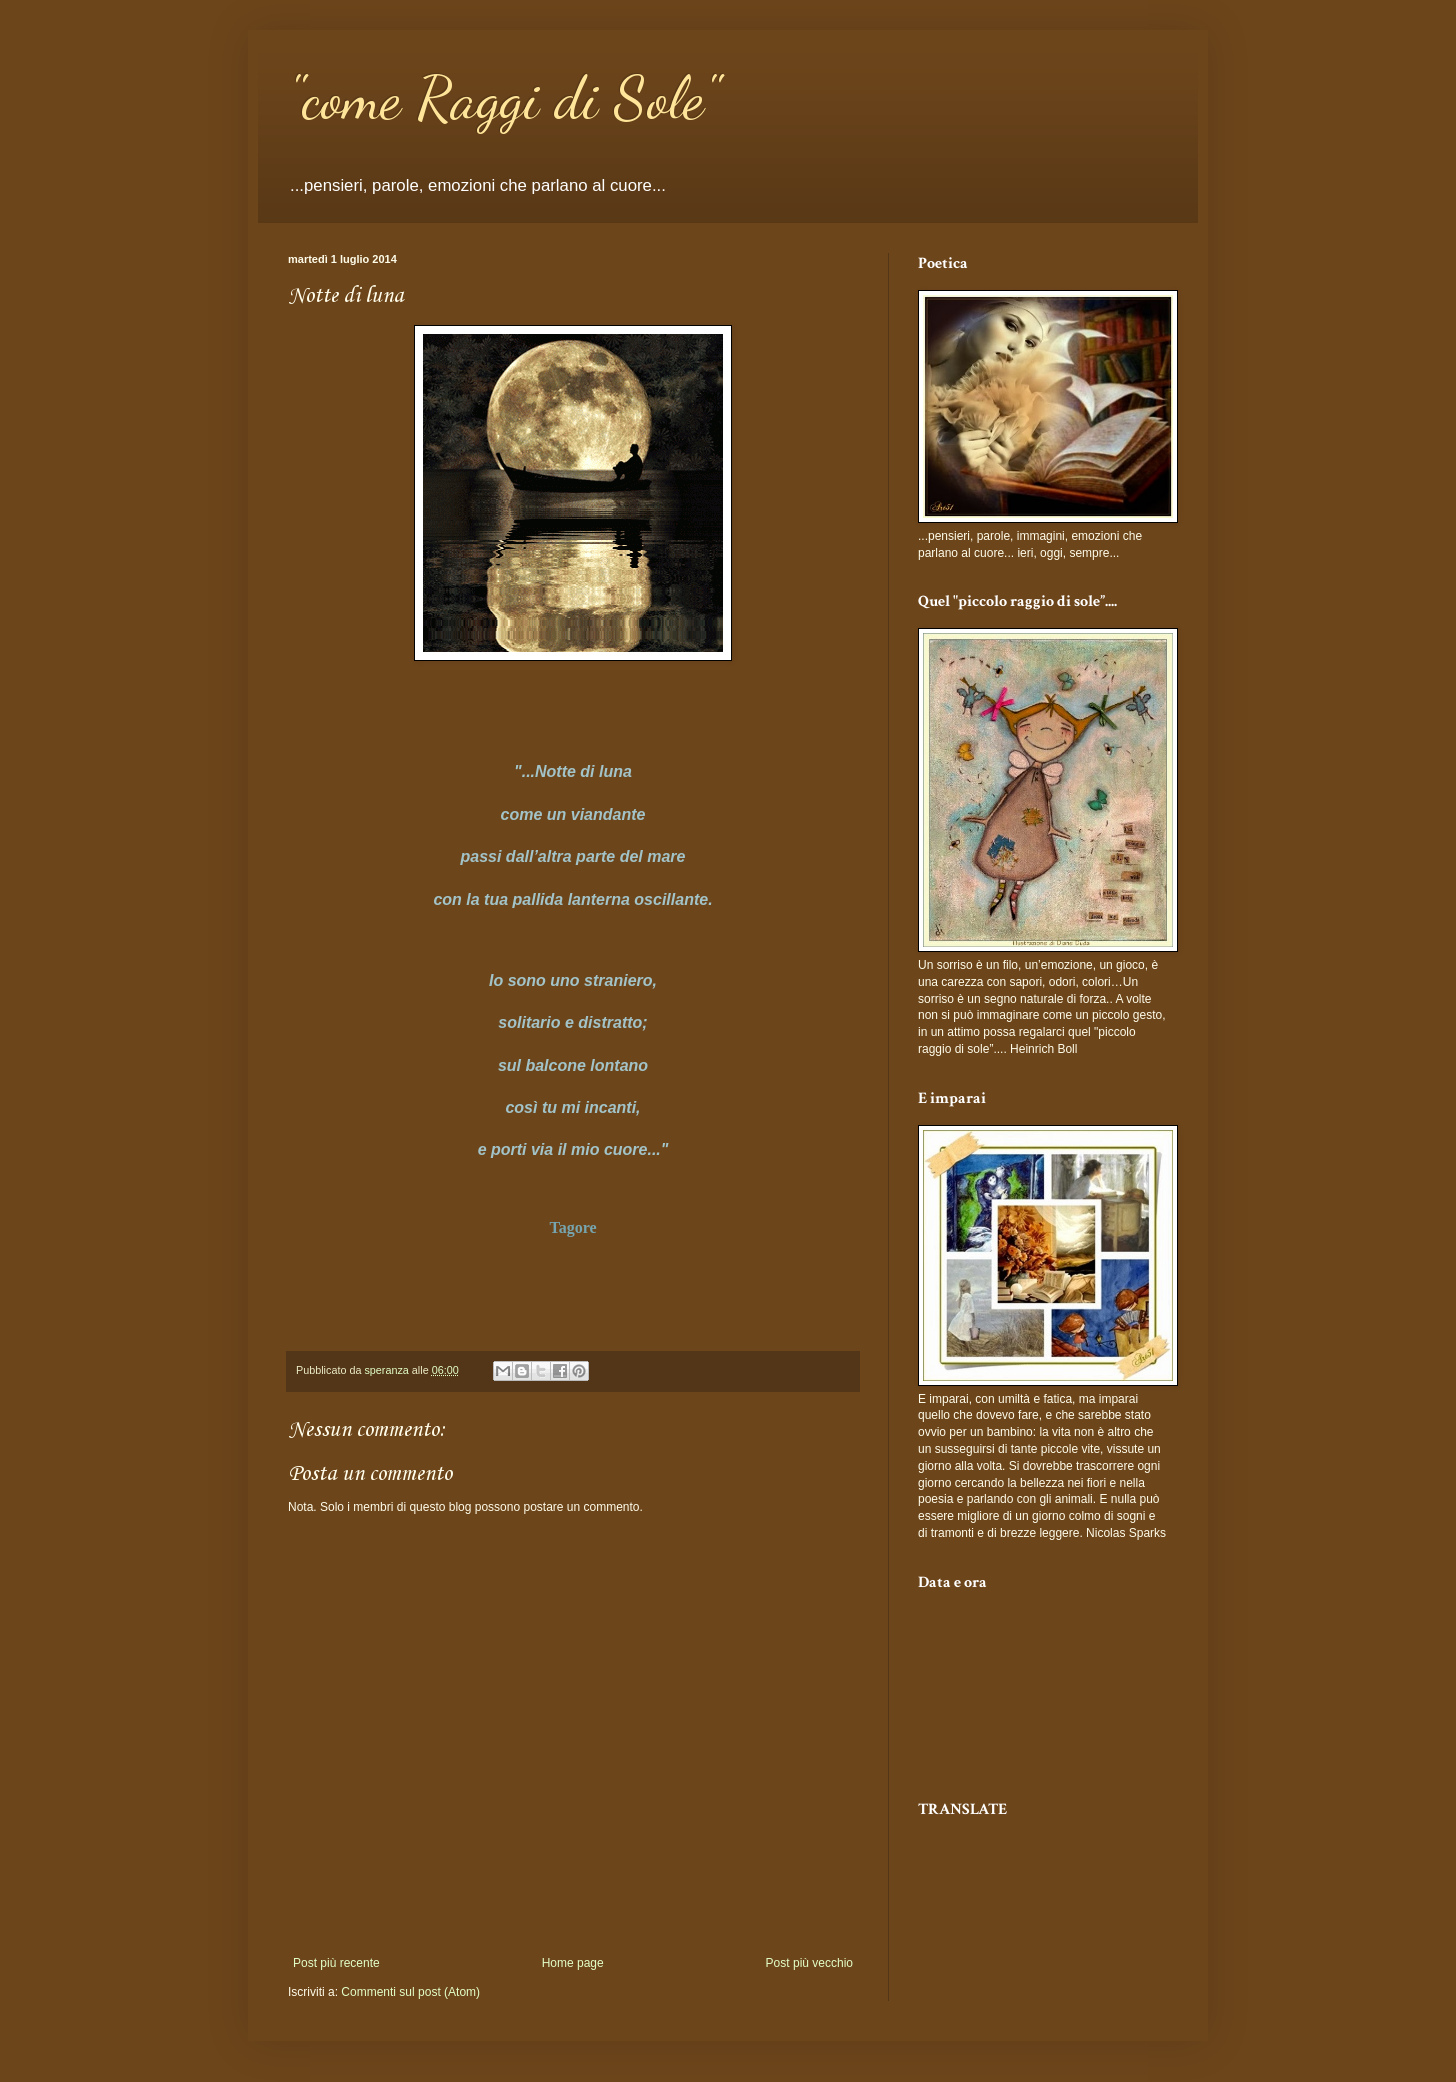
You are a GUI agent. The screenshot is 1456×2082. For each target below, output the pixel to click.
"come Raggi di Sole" (503, 98)
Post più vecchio (809, 1963)
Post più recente (336, 1963)
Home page (573, 1963)
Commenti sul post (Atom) (410, 1992)
